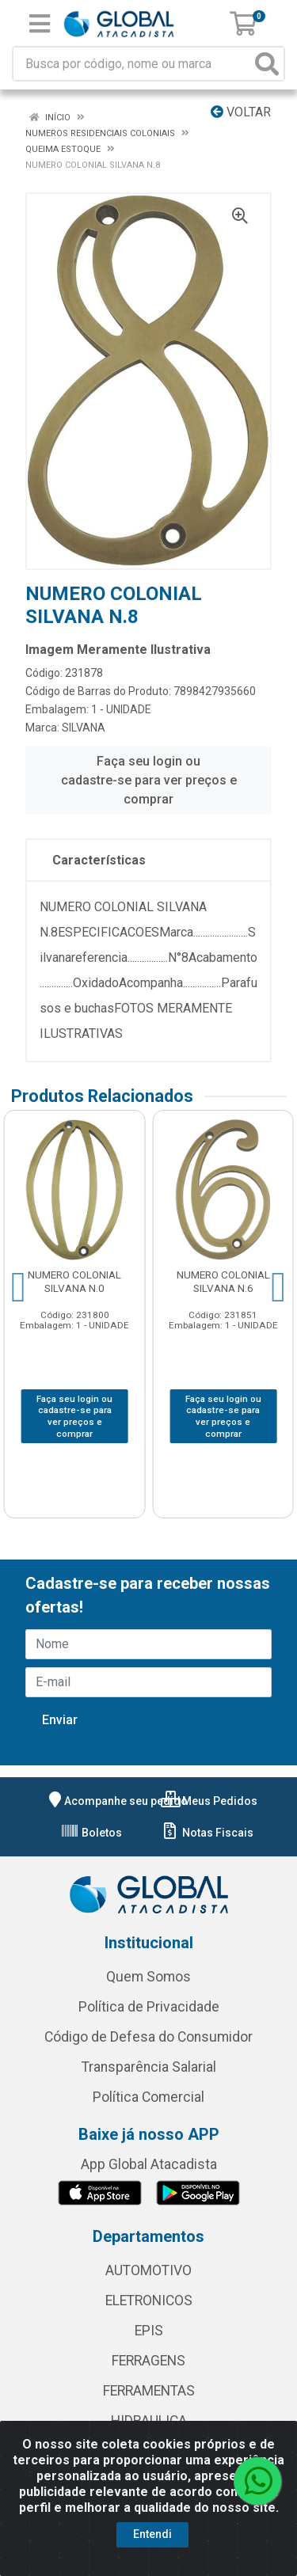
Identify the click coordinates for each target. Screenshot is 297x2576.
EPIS (149, 2331)
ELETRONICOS (148, 2300)
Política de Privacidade (148, 2007)
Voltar (241, 112)
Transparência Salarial (149, 2067)
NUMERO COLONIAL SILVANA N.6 (223, 1281)
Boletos (91, 1832)
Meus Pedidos (209, 1801)
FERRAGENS (148, 2361)
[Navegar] (19, 1287)
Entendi (152, 2534)
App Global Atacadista (149, 2164)
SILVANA (83, 727)
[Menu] (39, 23)
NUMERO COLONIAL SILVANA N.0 (74, 1281)
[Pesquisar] (267, 63)
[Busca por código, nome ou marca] (132, 63)
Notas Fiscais (207, 1832)
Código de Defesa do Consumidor (148, 2037)
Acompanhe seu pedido (116, 1801)
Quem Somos (148, 1977)
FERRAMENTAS (149, 2391)
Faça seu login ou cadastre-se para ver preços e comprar (149, 780)
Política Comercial (148, 2097)
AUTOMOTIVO (148, 2270)
